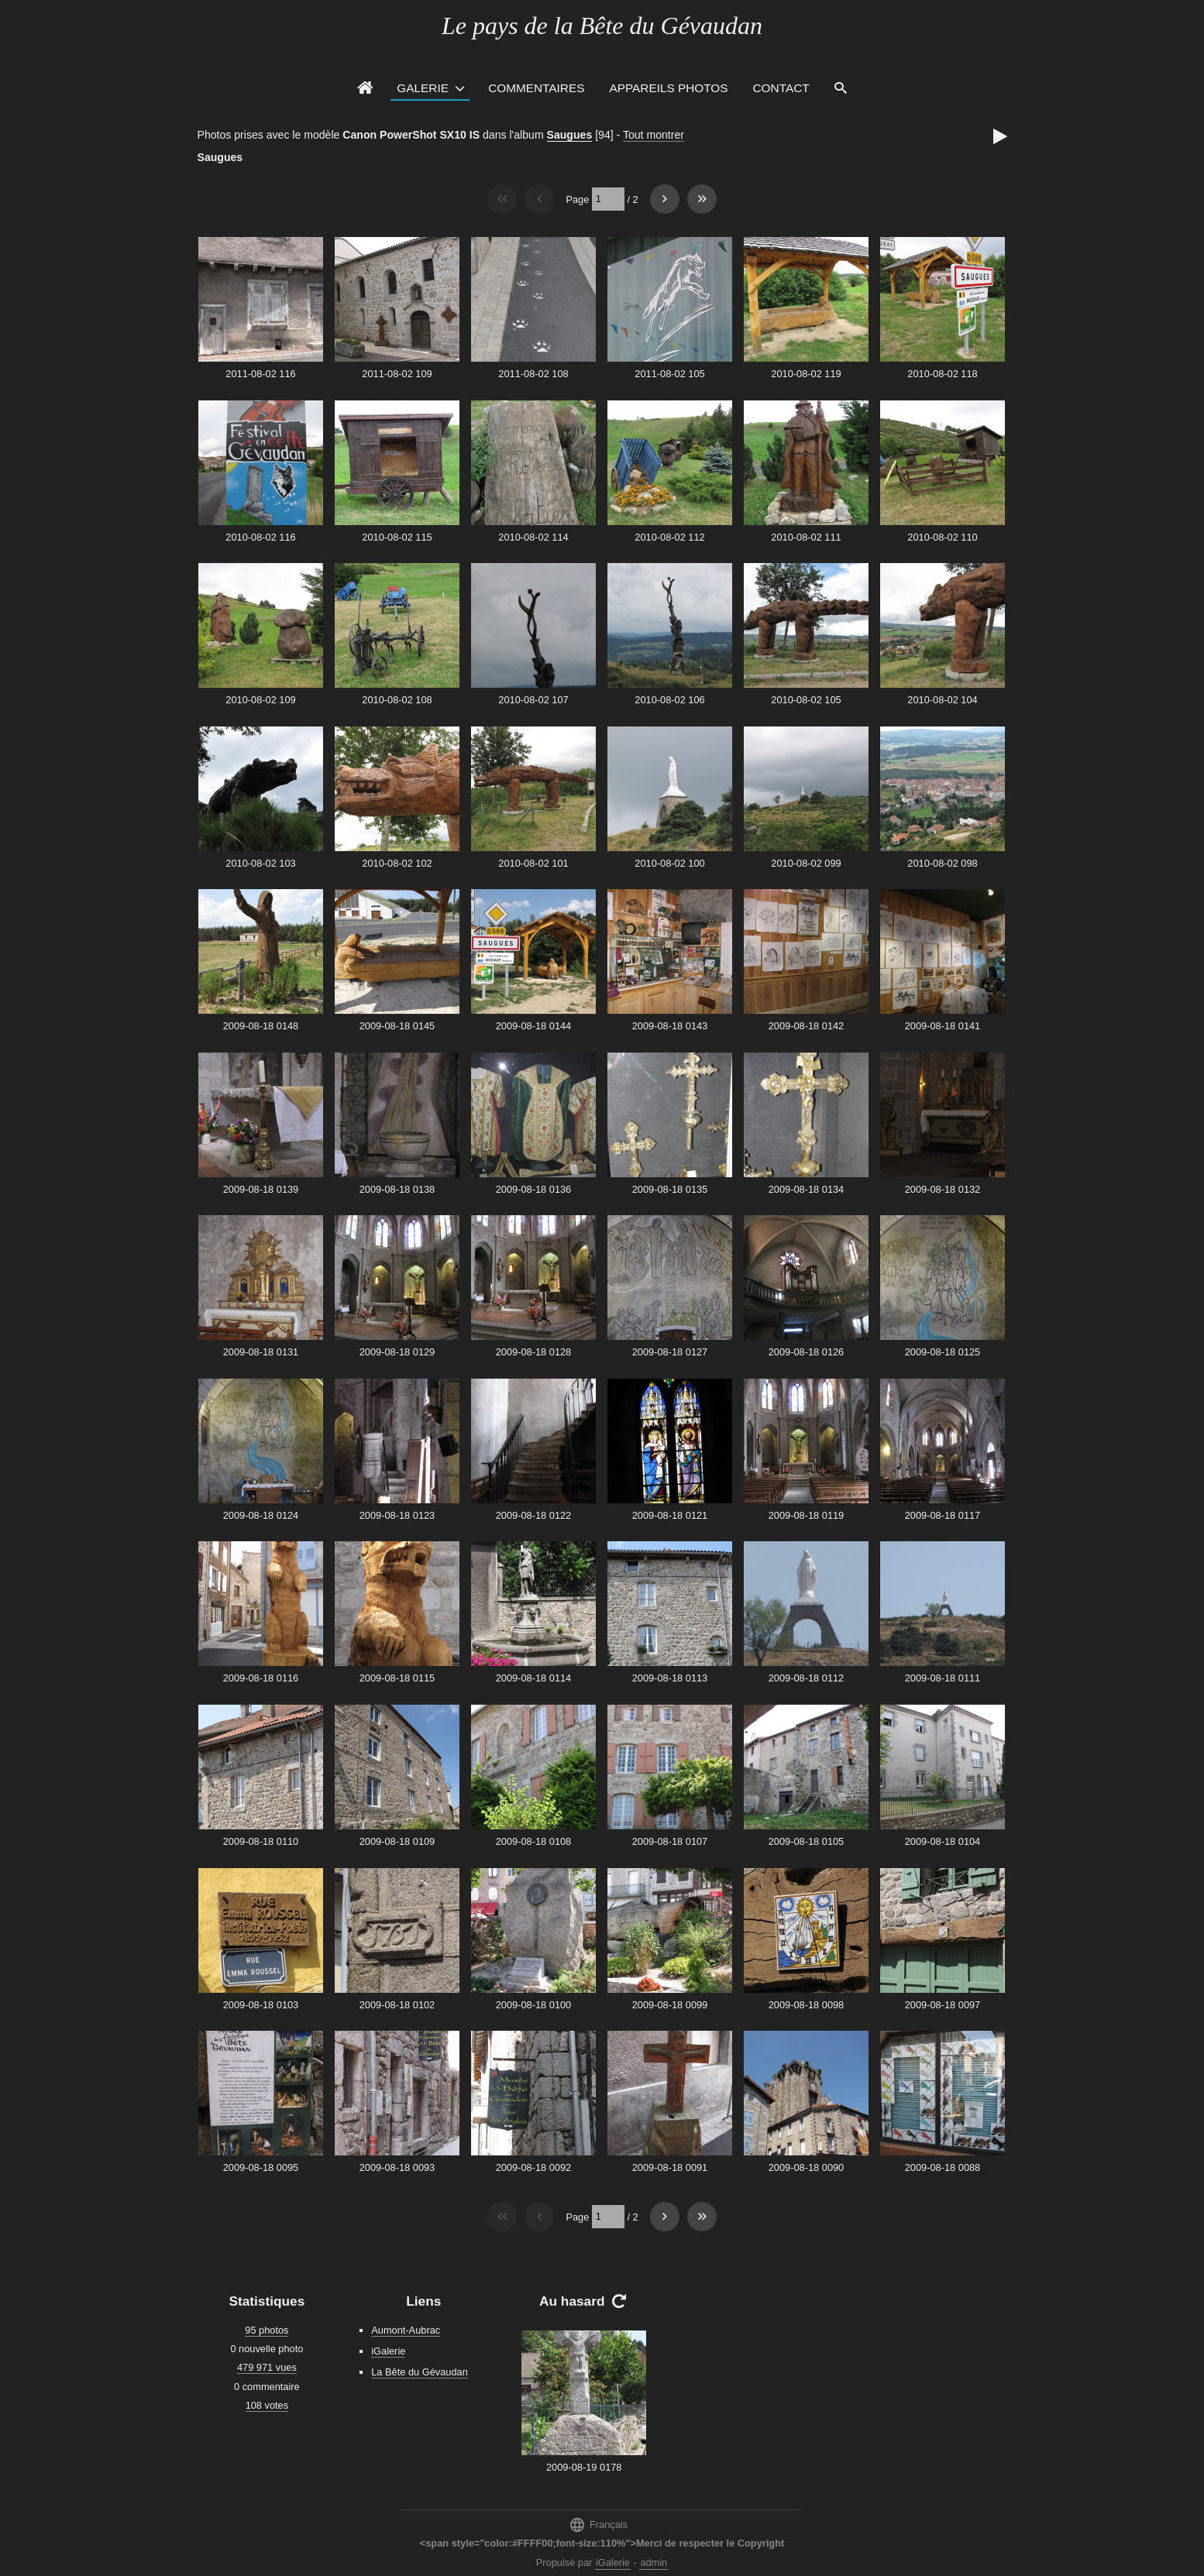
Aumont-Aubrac (405, 2330)
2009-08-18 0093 (397, 2167)
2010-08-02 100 (669, 863)
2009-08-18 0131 (260, 1352)
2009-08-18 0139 (260, 1189)
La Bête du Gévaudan (419, 2372)
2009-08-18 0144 (533, 1026)
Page (577, 198)
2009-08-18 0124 (260, 1515)
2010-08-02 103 (260, 863)
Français (598, 2524)
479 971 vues (267, 2367)
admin (653, 2562)
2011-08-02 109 (397, 374)
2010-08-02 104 (942, 700)
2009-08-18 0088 (942, 2167)
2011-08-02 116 (260, 374)
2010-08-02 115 (397, 537)
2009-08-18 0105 (806, 1841)
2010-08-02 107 (533, 700)
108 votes (267, 2405)
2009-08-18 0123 (397, 1515)
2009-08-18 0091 (669, 2167)
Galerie (423, 87)
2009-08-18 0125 (942, 1352)
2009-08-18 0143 (669, 1026)
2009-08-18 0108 (533, 1841)
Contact (781, 87)
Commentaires (536, 87)
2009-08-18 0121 (669, 1515)
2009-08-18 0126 (806, 1352)
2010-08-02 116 (260, 537)
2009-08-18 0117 (942, 1515)
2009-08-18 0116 (260, 1678)
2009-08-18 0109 (397, 1841)
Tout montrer (653, 135)
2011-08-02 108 (533, 374)
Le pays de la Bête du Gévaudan (602, 25)
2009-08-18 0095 (260, 2167)
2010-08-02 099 (806, 863)
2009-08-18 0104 (942, 1841)
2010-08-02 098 (942, 863)
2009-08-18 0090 (806, 2167)
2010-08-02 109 (260, 700)
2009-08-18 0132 (942, 1189)
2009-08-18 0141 (942, 1026)
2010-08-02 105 (806, 700)
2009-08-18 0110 (260, 1841)
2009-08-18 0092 (533, 2167)
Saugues (570, 135)
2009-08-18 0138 (397, 1189)
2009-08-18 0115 (397, 1678)
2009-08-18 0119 (806, 1515)
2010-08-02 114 (533, 537)
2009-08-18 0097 (942, 2005)
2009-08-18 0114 (533, 1678)
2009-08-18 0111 (942, 1678)
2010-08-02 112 (669, 537)
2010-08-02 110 (942, 537)
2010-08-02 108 (397, 700)
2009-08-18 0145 (397, 1026)
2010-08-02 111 (806, 537)
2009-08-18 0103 (260, 2005)
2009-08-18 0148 (260, 1026)
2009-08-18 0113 (669, 1678)
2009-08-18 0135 (669, 1189)
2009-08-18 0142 (806, 1026)
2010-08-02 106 (669, 700)
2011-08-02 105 (669, 374)
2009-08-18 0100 (533, 2005)
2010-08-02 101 (533, 863)
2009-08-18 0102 (397, 2005)
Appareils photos (668, 87)
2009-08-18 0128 (533, 1352)
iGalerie (388, 2351)
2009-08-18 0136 (533, 1189)
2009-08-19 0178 (583, 2467)
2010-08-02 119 (806, 374)
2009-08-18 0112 (806, 1678)
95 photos (266, 2330)
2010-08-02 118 (942, 374)
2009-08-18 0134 (806, 1189)
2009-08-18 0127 (669, 1352)
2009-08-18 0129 (397, 1352)
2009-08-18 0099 (669, 2005)
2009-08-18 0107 (669, 1841)
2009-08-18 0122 (533, 1515)
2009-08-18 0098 (806, 2005)
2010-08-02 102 (397, 863)
